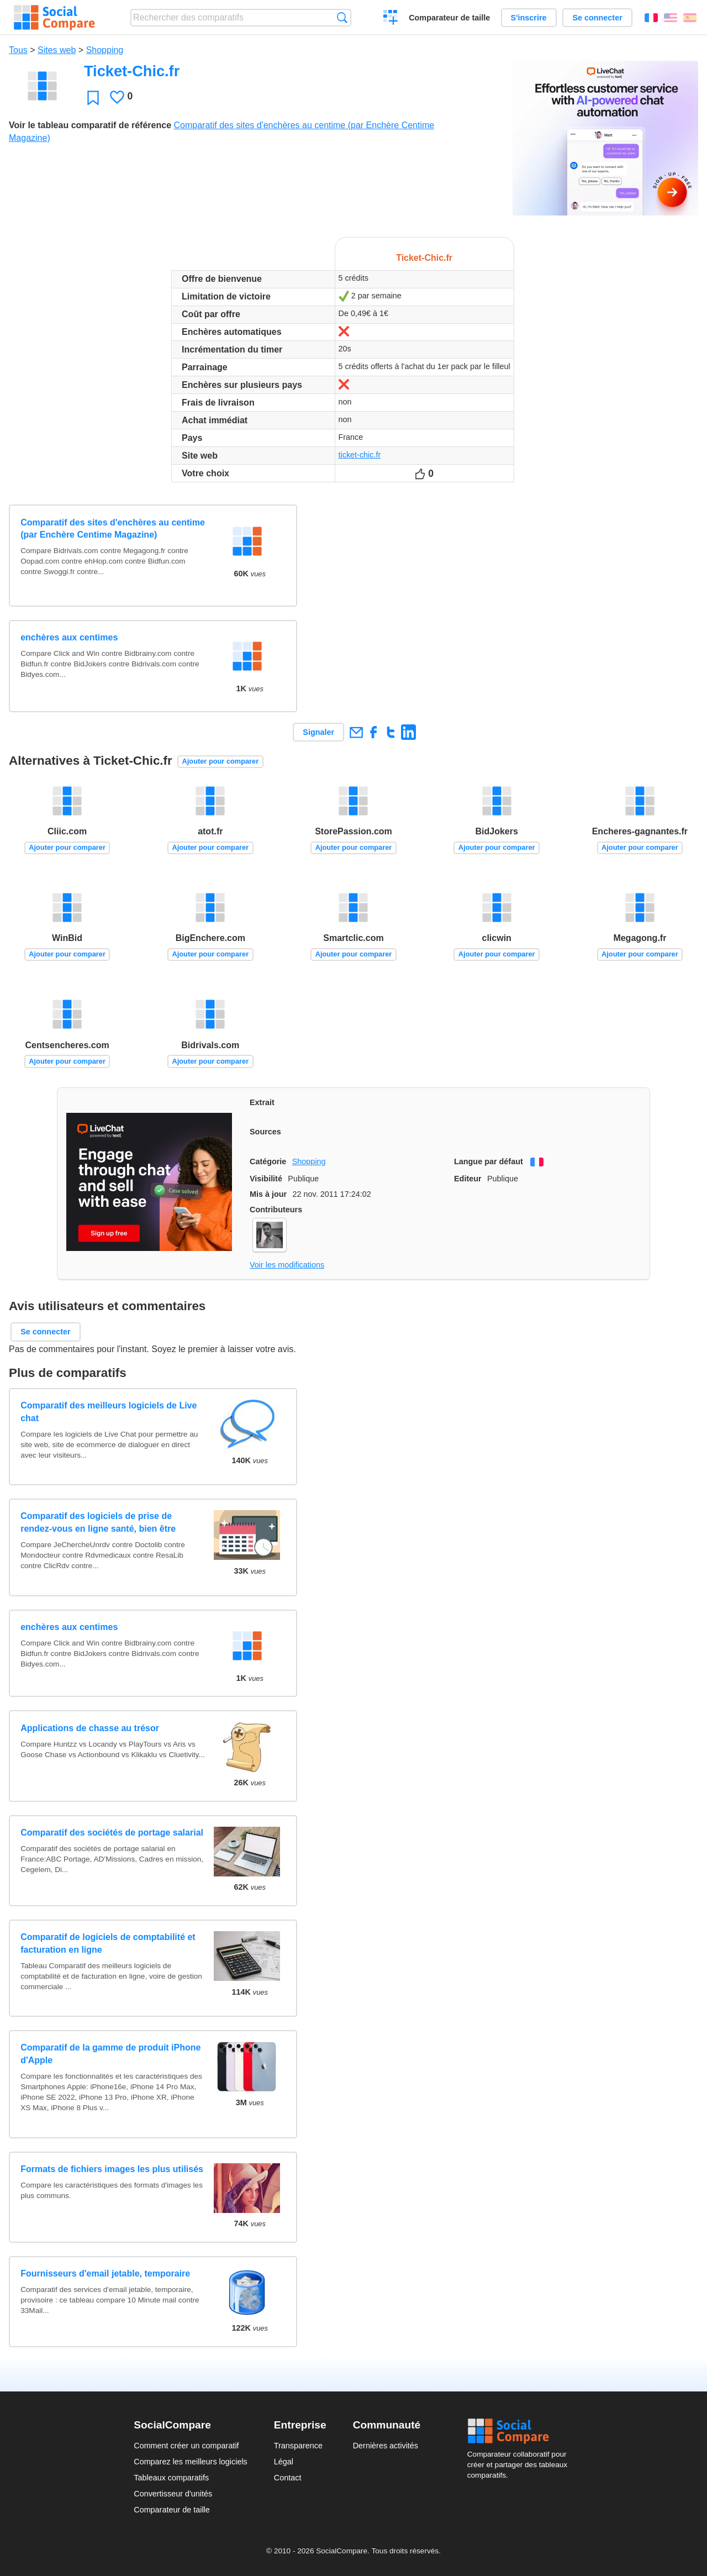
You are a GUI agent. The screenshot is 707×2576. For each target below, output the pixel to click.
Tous (18, 50)
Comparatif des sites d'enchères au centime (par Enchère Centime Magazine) (112, 528)
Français (651, 17)
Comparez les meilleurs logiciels (190, 2461)
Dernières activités (385, 2445)
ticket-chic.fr (360, 454)
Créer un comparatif (390, 19)
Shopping (105, 50)
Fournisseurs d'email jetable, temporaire (105, 2273)
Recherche (342, 17)
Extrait (262, 1102)
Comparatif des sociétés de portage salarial (111, 1832)
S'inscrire (529, 17)
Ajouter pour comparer (220, 761)
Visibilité (266, 1178)
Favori (93, 97)
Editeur (468, 1178)
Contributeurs (276, 1209)
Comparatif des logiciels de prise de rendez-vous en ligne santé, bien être (98, 1522)
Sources (265, 1131)
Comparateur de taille (449, 17)
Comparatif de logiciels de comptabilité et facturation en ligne (108, 1943)
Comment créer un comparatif (186, 2445)
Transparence (298, 2445)
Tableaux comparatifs (171, 2477)
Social (520, 2431)
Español (690, 17)
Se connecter (597, 17)
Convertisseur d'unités (173, 2493)
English (670, 17)
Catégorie (268, 1161)
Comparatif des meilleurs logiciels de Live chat (108, 1411)
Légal (283, 2461)
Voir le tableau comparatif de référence (90, 125)
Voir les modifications (287, 1264)
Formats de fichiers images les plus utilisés (111, 2169)
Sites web (57, 50)
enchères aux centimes (69, 637)
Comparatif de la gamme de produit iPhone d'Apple (110, 2053)
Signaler (318, 732)
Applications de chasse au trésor (89, 1728)
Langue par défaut (488, 1161)
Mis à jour (268, 1194)
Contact (288, 2477)
